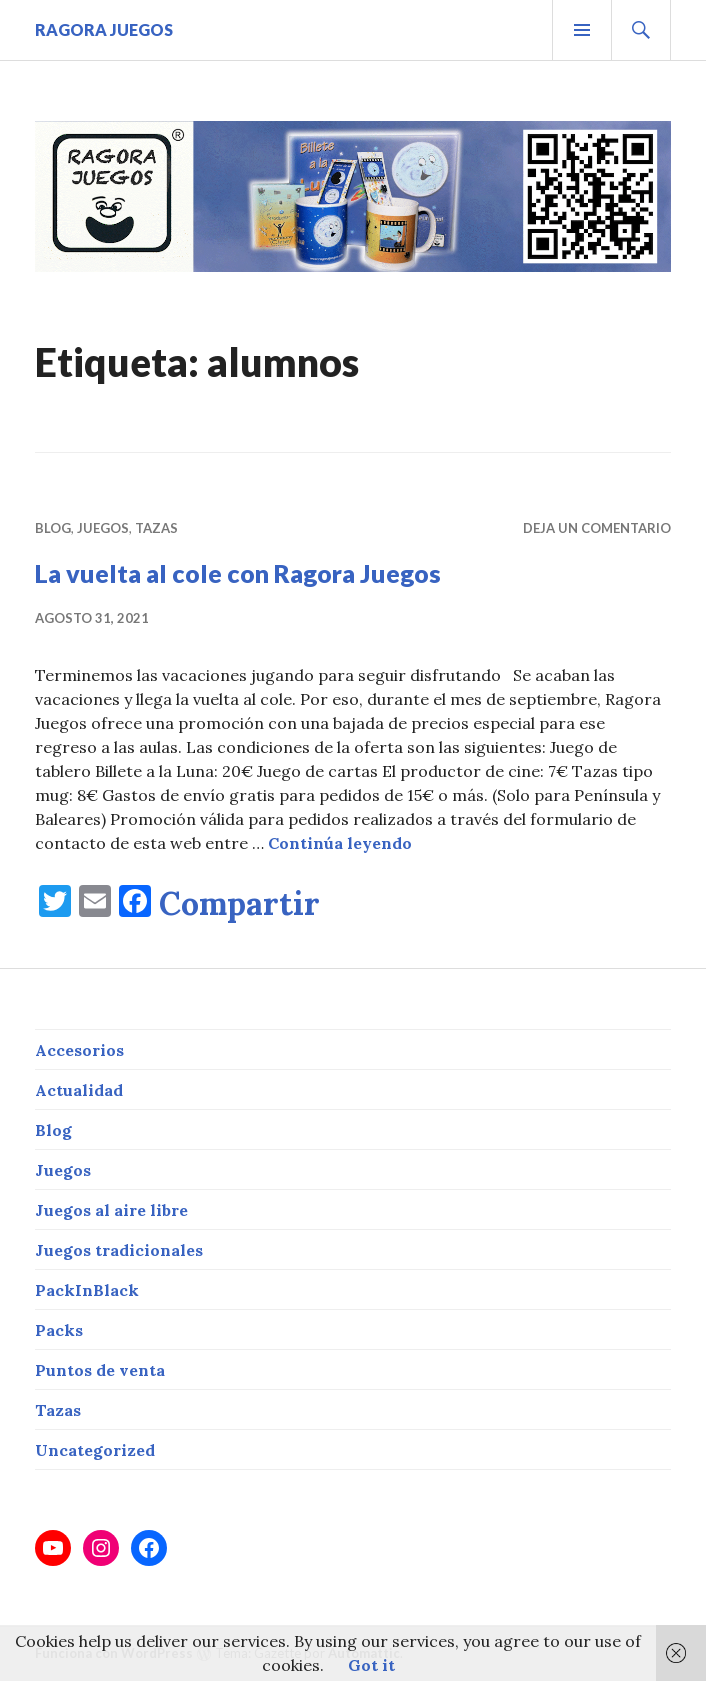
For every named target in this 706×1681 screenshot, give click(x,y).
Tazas (156, 528)
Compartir (239, 904)
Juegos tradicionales (119, 1250)
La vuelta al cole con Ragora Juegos (238, 573)
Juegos (103, 528)
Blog (53, 528)
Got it (371, 1665)
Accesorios (79, 1050)
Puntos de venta (100, 1370)
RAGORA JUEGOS (104, 29)
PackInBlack (87, 1290)
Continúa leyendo (340, 843)
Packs (59, 1330)
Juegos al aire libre (111, 1210)
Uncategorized (95, 1450)
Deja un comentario (597, 528)
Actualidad (79, 1090)
